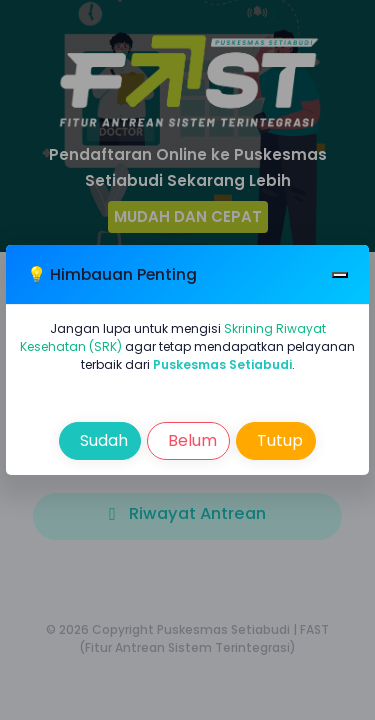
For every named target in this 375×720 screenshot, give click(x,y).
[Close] (340, 274)
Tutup (278, 440)
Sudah (102, 440)
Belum (190, 440)
